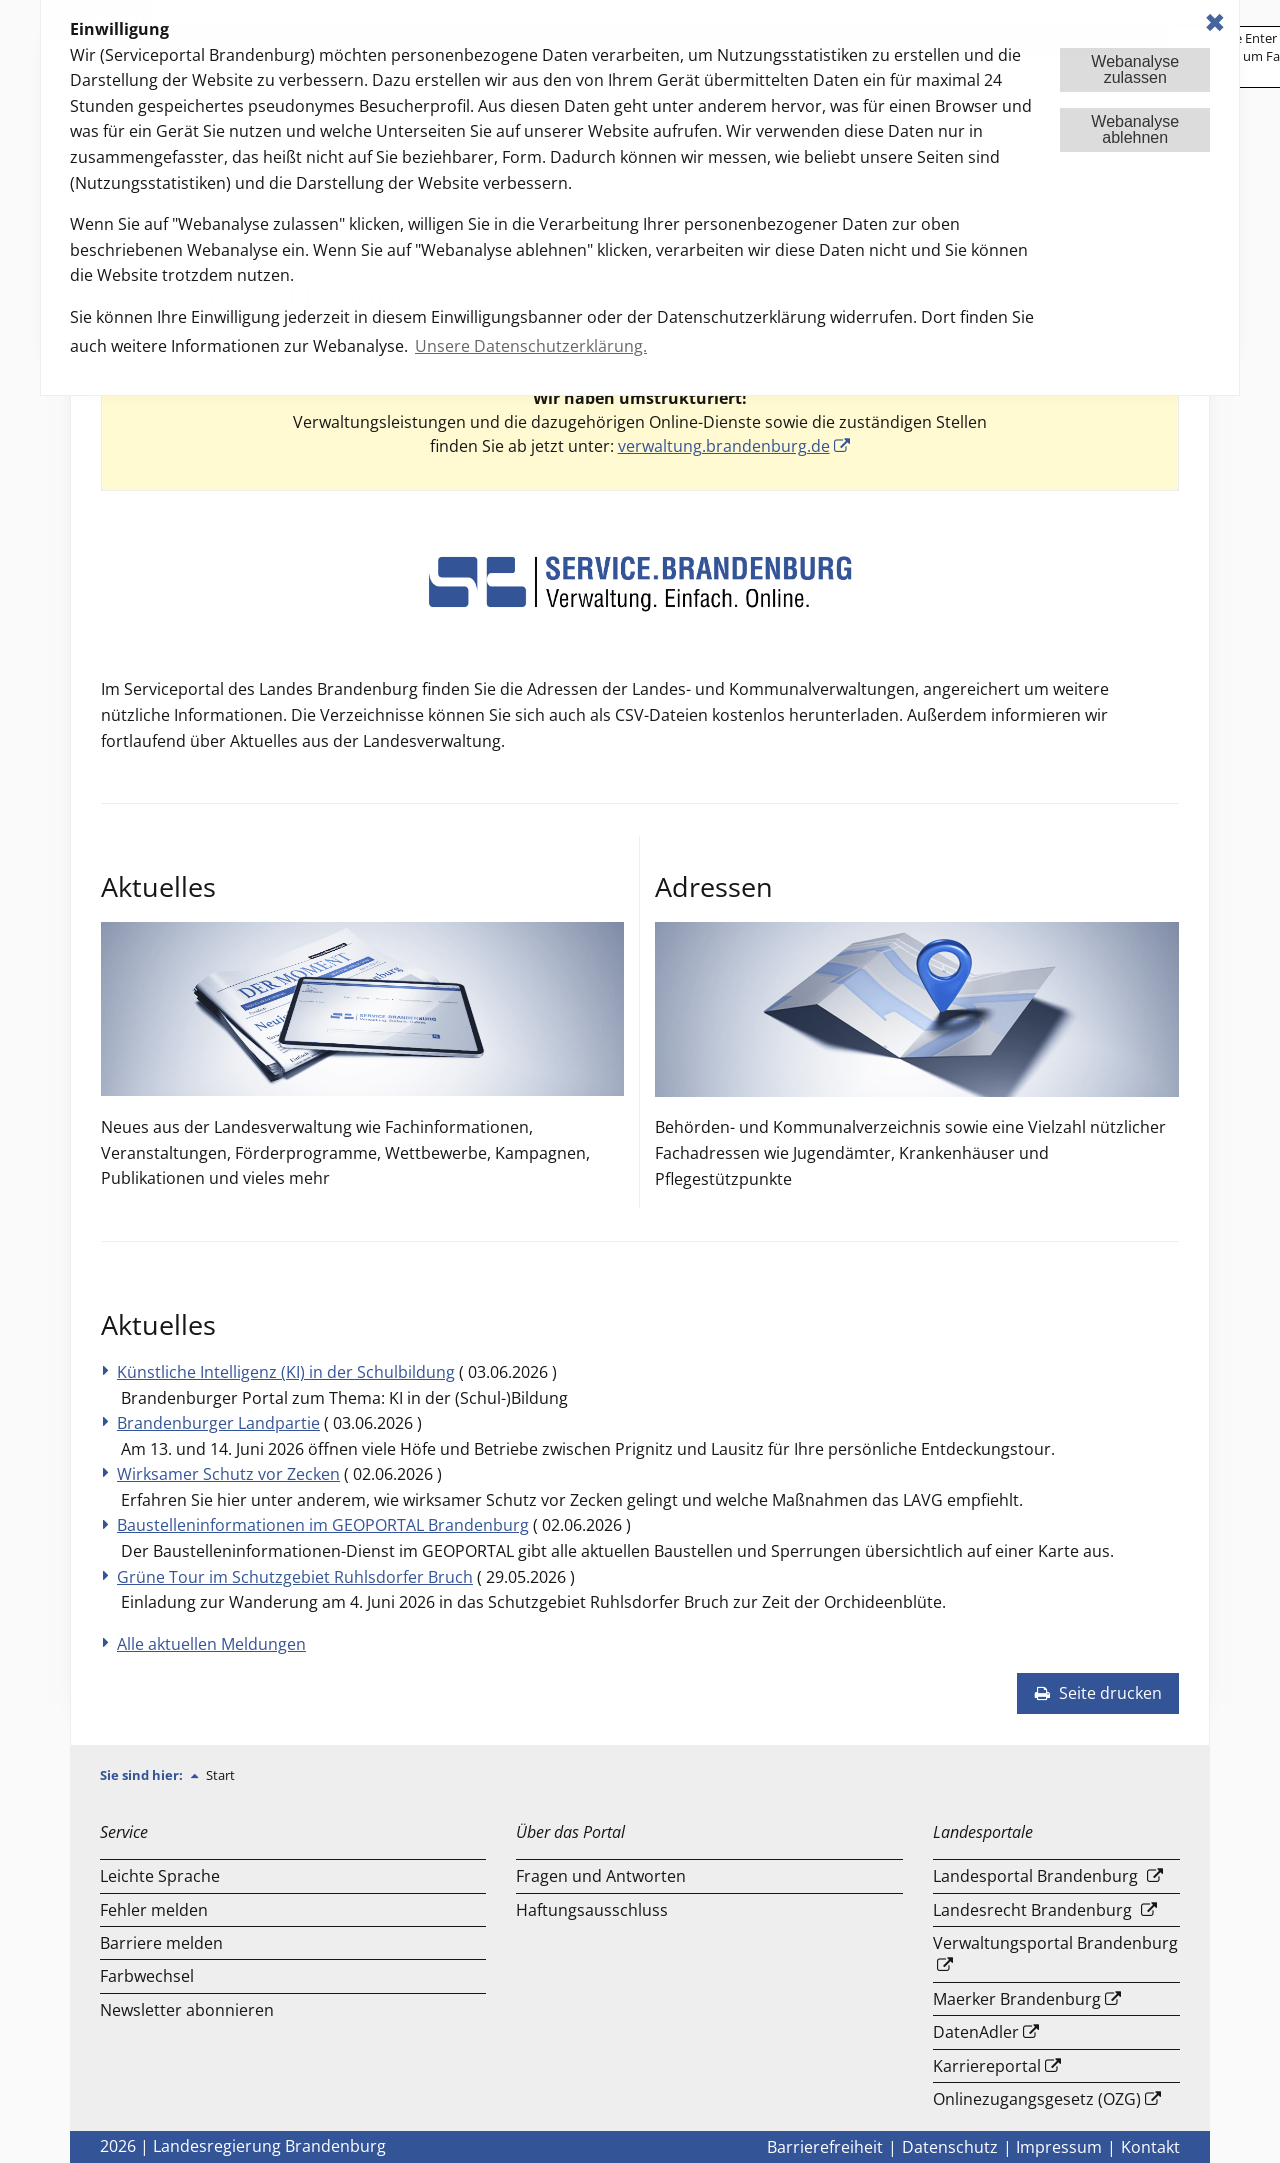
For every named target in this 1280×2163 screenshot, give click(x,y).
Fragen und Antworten (601, 1876)
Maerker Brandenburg (1017, 1999)
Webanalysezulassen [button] (1135, 69)
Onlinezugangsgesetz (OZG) (1037, 2099)
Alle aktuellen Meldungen (211, 1644)
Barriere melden (161, 1943)
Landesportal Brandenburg (1035, 1876)
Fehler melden (154, 1910)
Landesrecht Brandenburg (1032, 1910)
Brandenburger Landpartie (218, 1423)
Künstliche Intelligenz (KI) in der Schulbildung (286, 1372)
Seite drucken (1098, 1693)
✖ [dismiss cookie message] (1215, 22)
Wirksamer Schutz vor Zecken (228, 1474)
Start (220, 1775)
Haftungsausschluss (592, 1910)
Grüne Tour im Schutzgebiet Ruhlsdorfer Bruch (295, 1577)
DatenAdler (976, 2032)
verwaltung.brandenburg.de (724, 446)
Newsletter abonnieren (187, 2010)
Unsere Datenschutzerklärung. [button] (531, 346)
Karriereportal (987, 2066)
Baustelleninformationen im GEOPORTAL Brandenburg (323, 1525)
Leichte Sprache (160, 1876)
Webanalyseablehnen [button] (1135, 129)
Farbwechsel (147, 1976)
